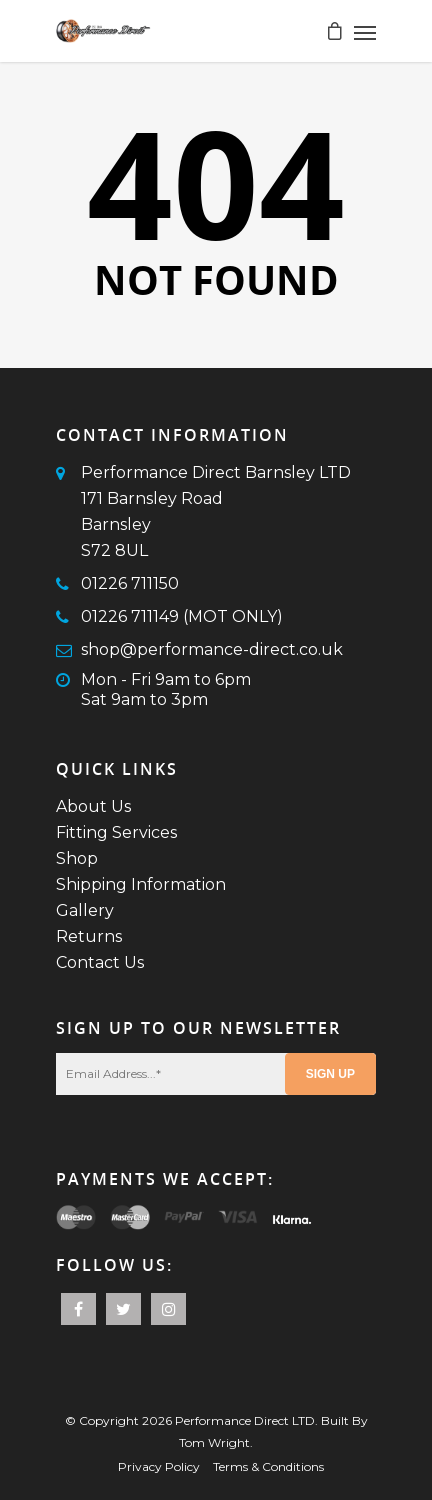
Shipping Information (141, 884)
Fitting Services (116, 832)
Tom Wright (214, 1442)
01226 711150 (130, 583)
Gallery (85, 910)
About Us (93, 806)
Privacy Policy (159, 1466)
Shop (77, 858)
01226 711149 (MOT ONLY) (182, 616)
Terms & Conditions (268, 1466)
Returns (89, 936)
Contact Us (100, 962)
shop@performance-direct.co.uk (212, 649)
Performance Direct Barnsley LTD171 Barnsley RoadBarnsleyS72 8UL (216, 511)
